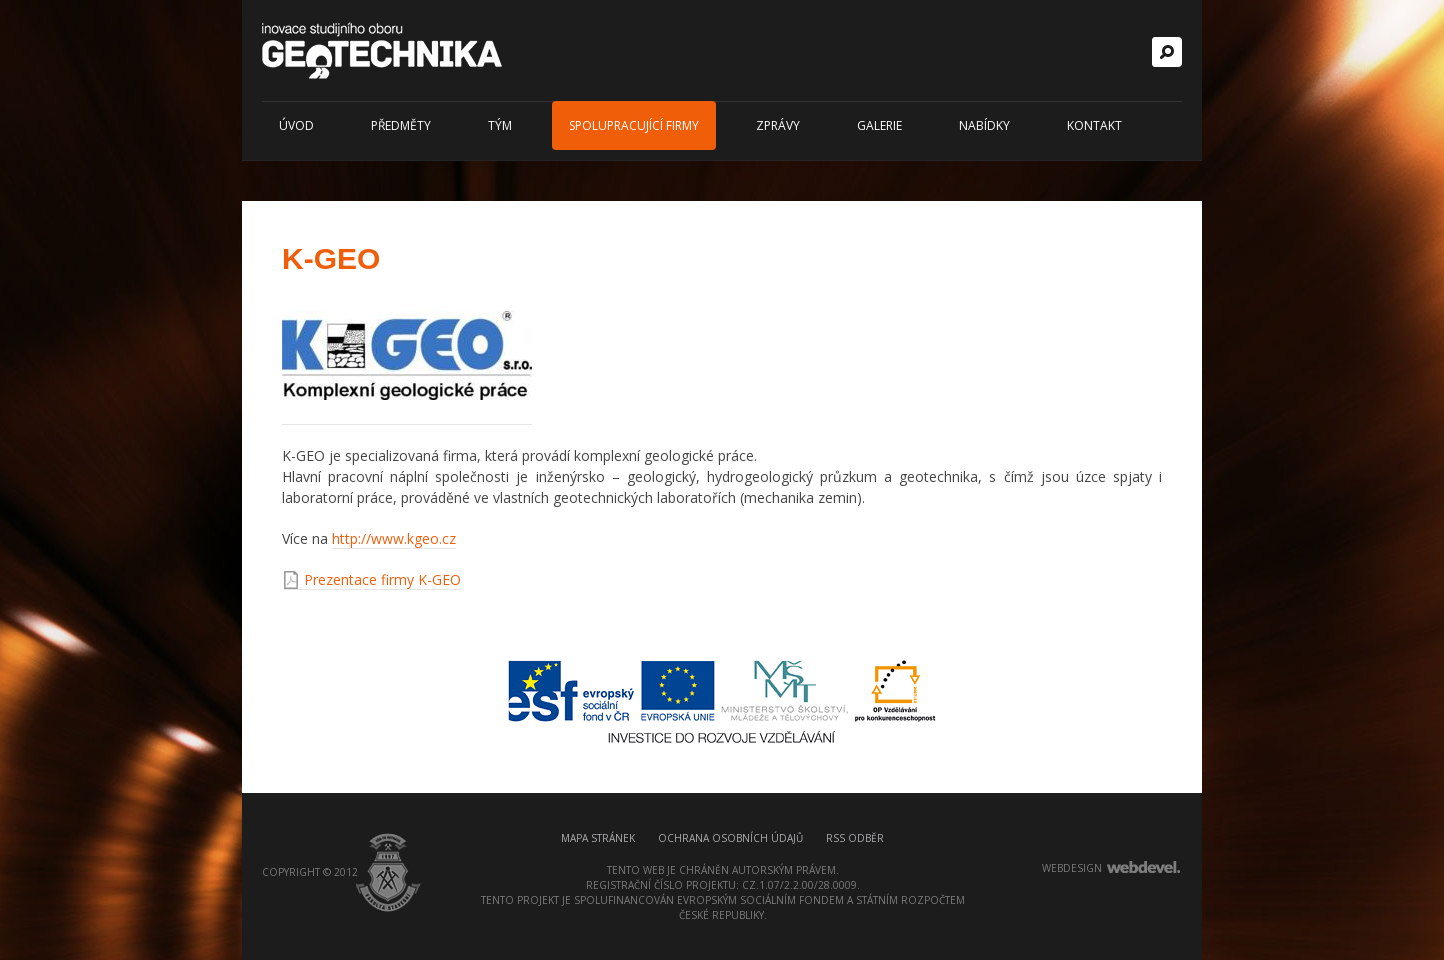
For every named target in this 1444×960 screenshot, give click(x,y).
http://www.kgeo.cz (394, 538)
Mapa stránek (598, 838)
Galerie (879, 125)
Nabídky (984, 125)
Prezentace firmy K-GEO (382, 579)
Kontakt (1094, 125)
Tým (500, 125)
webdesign (1072, 868)
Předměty (401, 125)
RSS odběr (855, 838)
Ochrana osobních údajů (730, 838)
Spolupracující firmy (634, 125)
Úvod (296, 125)
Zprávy (778, 125)
